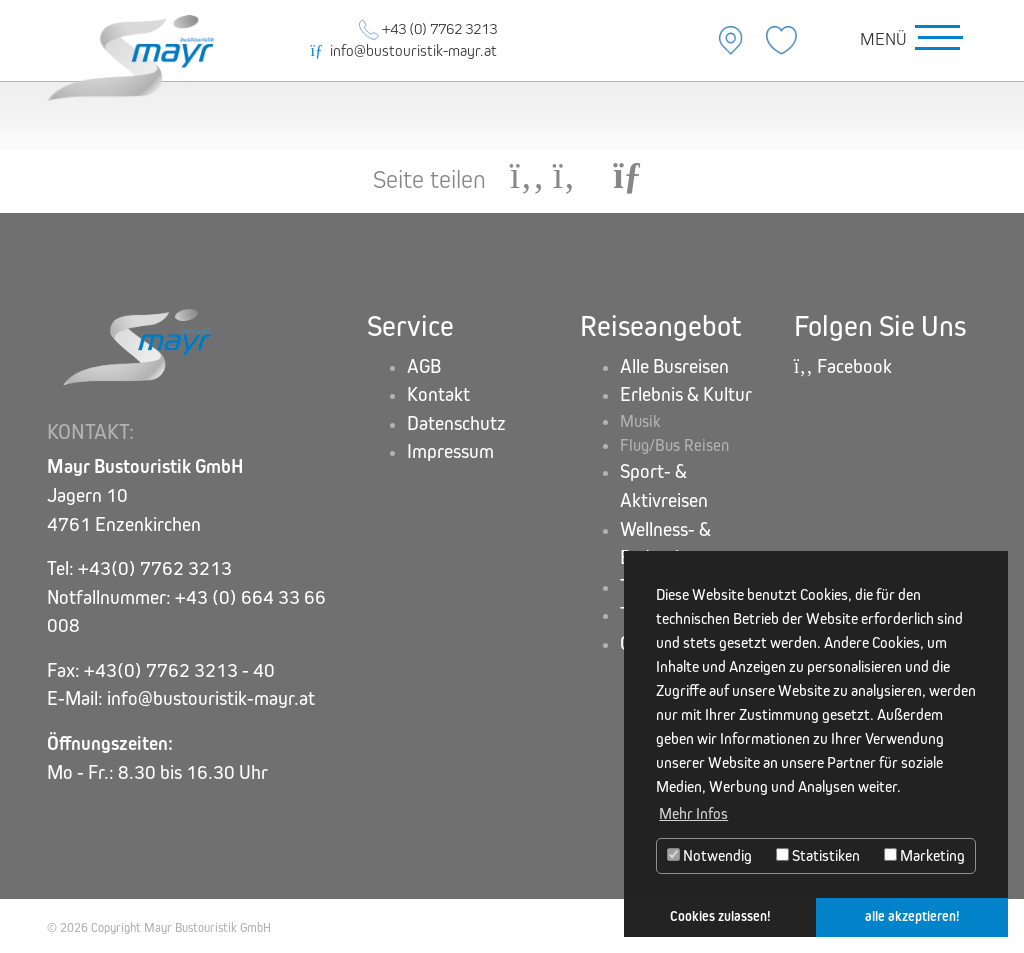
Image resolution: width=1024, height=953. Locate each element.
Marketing (924, 855)
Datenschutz (456, 423)
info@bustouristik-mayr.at (404, 50)
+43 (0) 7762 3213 (428, 28)
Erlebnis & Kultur (686, 394)
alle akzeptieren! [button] (912, 916)
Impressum (450, 451)
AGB (424, 366)
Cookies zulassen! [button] (720, 916)
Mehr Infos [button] (693, 813)
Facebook (843, 366)
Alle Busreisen (674, 366)
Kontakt (438, 394)
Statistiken (818, 855)
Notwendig (709, 855)
